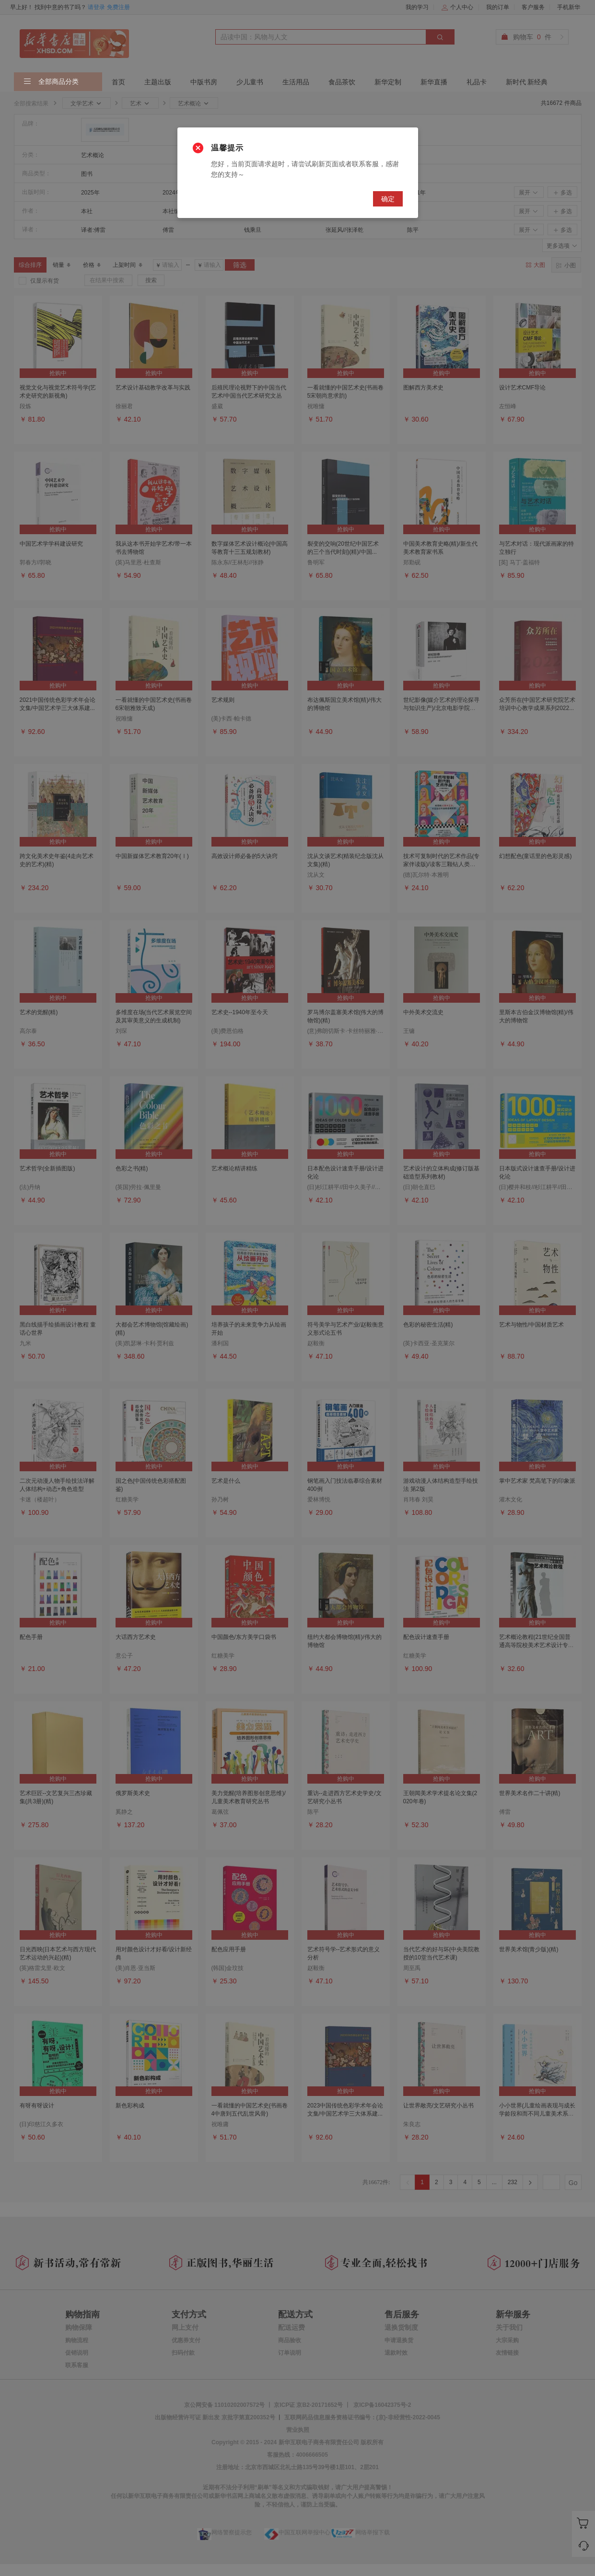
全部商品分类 (51, 82)
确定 (388, 199)
